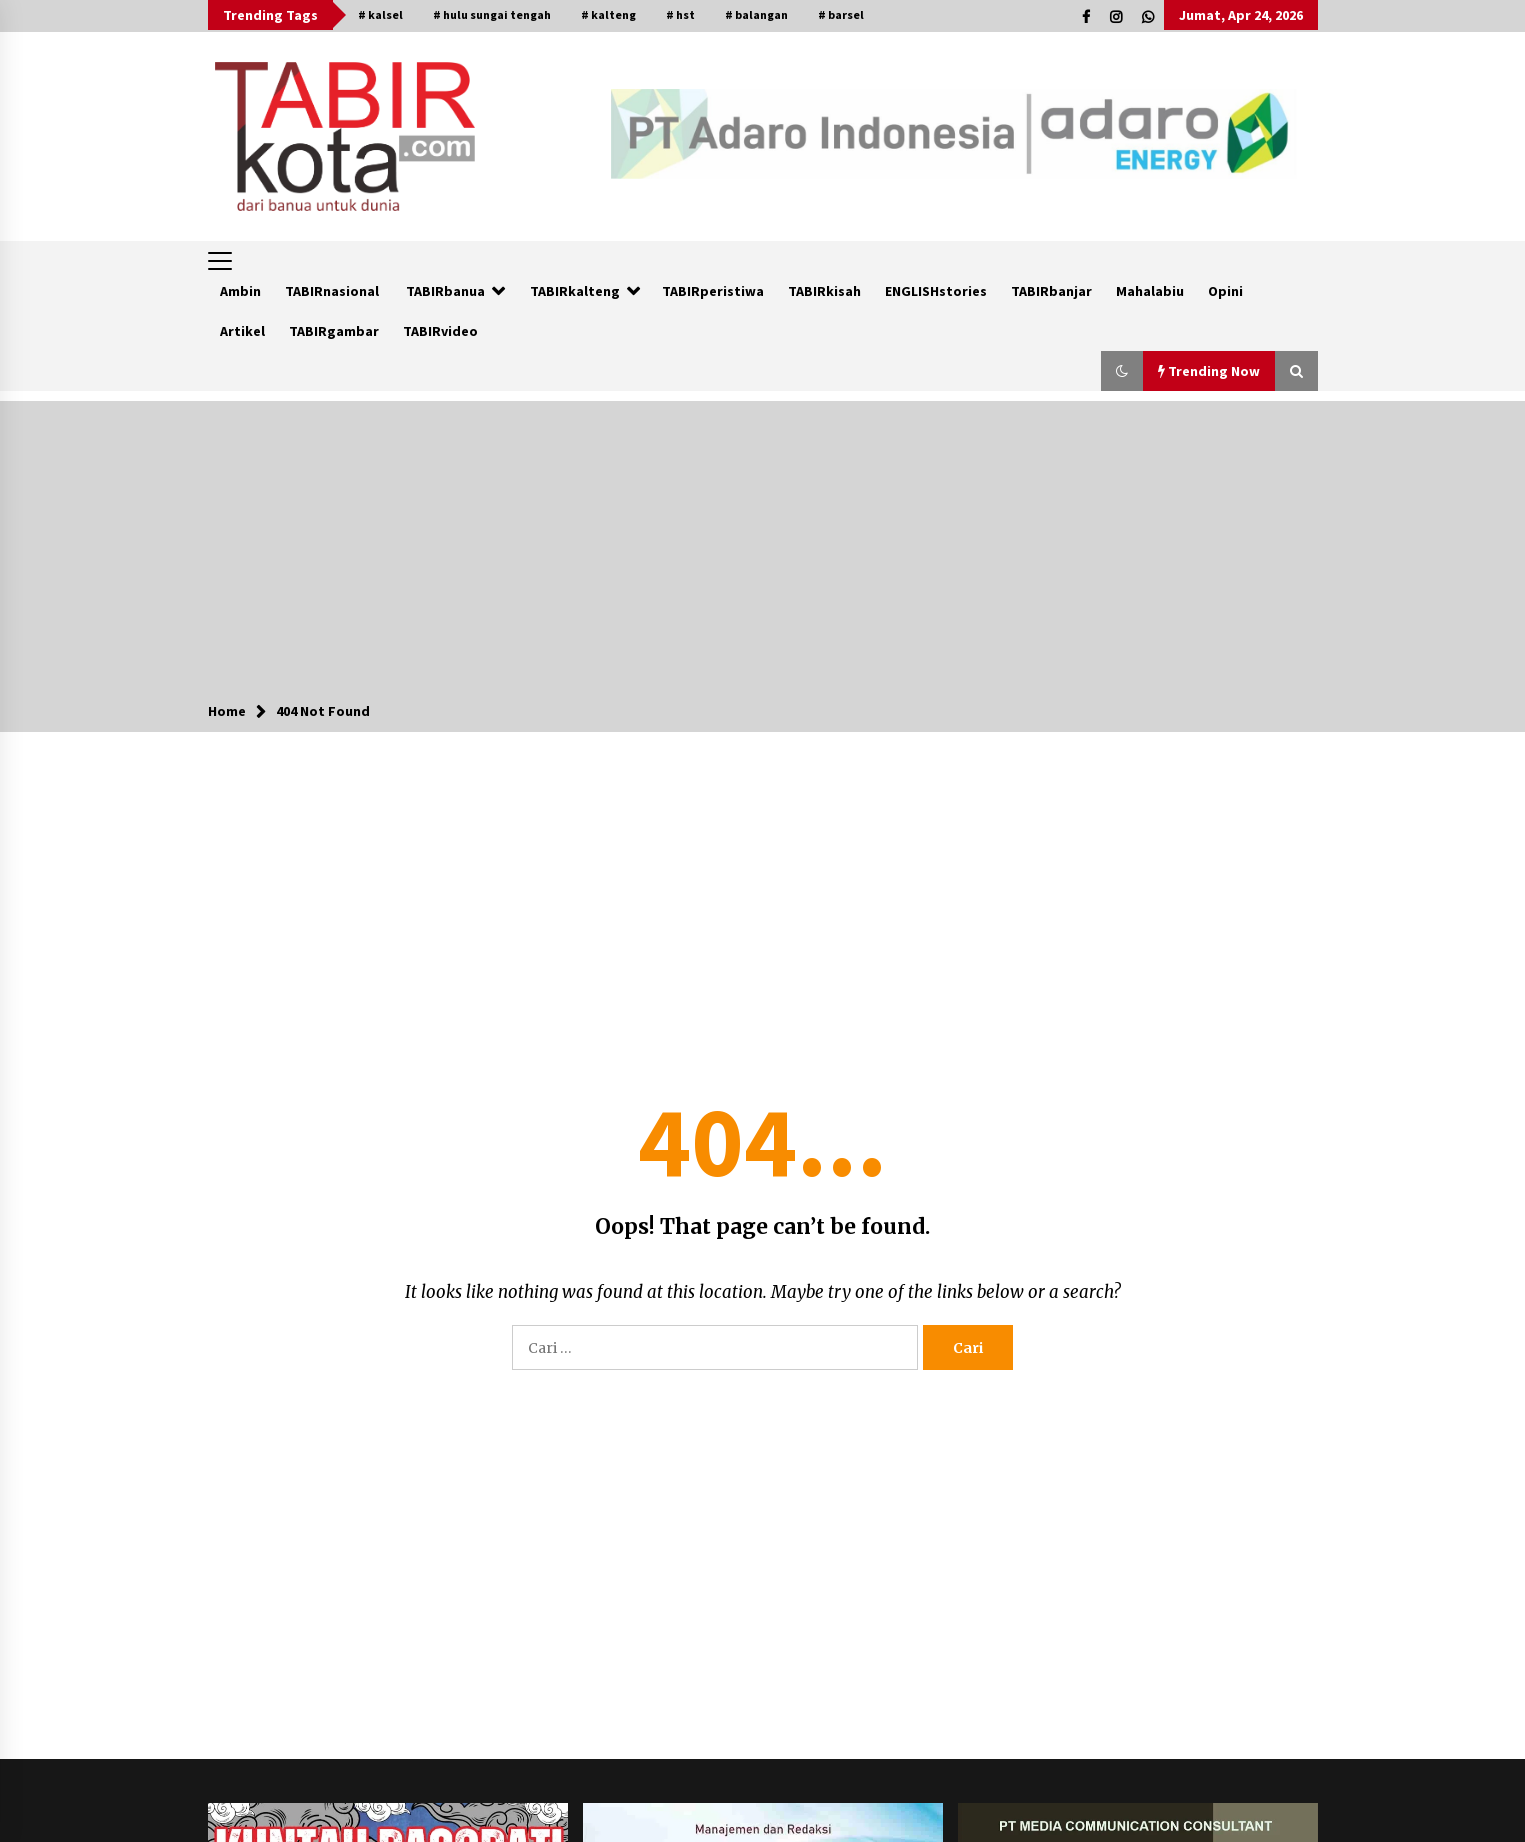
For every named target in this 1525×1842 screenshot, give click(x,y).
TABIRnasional (332, 291)
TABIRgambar (334, 331)
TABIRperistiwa (713, 291)
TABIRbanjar (1051, 291)
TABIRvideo (440, 331)
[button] (1122, 371)
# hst (680, 14)
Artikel (242, 331)
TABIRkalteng (575, 291)
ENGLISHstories (936, 291)
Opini (1225, 291)
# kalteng (608, 14)
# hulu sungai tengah (492, 14)
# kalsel (380, 14)
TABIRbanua (445, 291)
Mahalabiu (1150, 291)
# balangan (756, 14)
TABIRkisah (824, 291)
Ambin (240, 291)
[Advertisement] (763, 541)
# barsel (841, 14)
